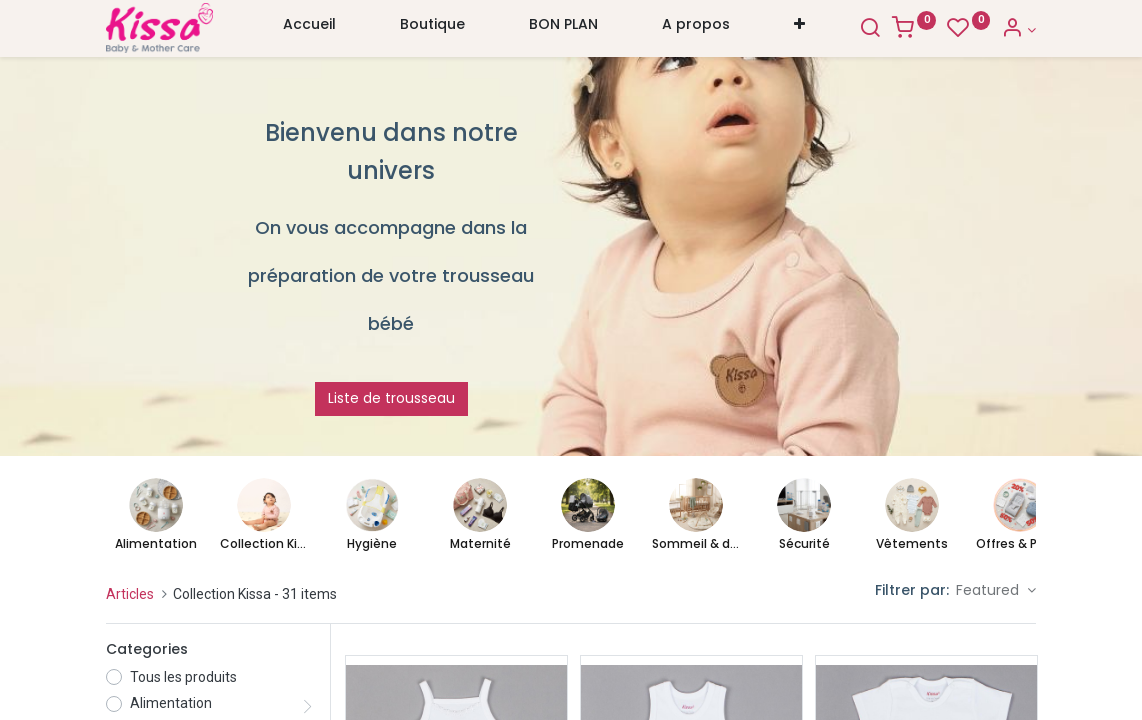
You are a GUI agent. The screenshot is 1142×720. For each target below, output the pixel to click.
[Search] (870, 30)
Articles (130, 594)
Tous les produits (183, 677)
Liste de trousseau (391, 398)
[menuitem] (309, 29)
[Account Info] (1018, 30)
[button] (799, 29)
